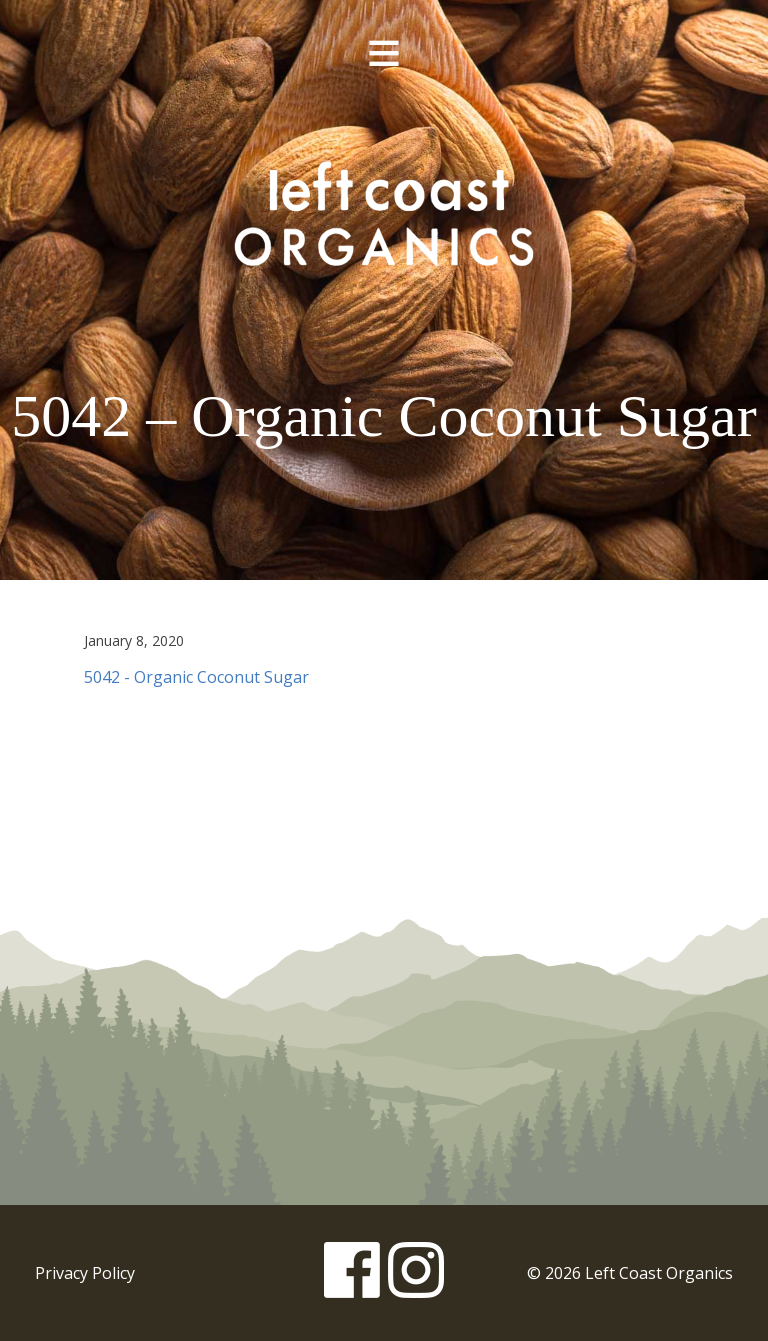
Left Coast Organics (384, 213)
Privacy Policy (85, 1273)
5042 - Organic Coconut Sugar (196, 677)
